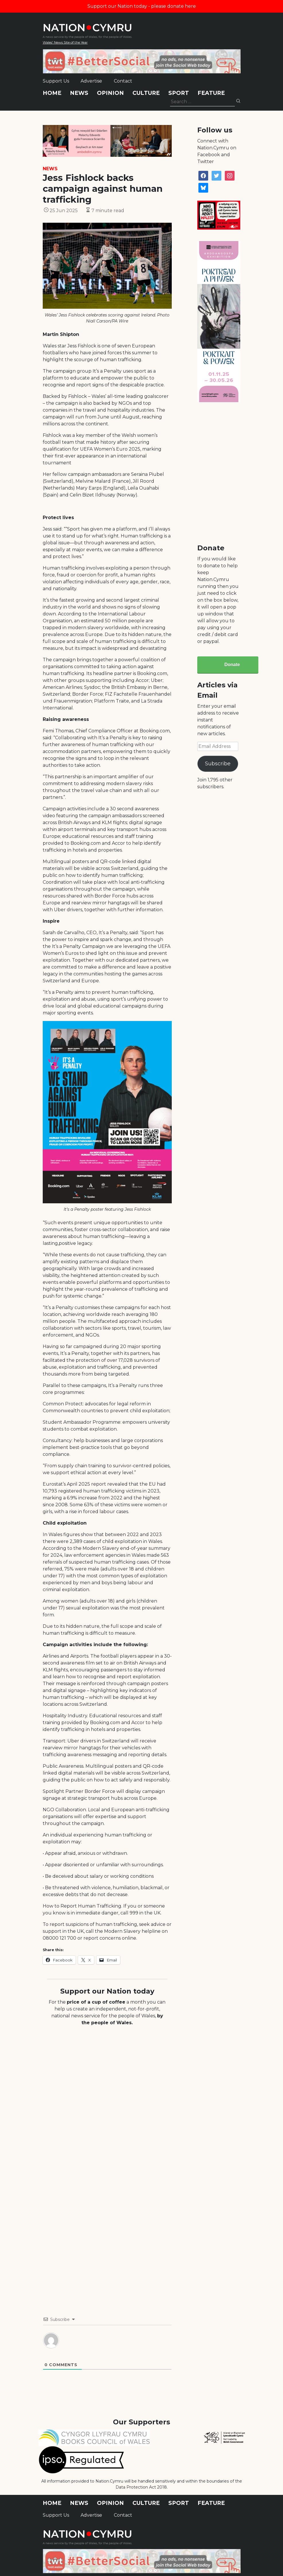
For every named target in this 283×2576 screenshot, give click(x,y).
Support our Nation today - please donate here (141, 6)
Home (52, 93)
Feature (211, 93)
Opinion (110, 93)
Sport (178, 93)
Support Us (56, 81)
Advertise (91, 81)
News (79, 93)
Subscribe (218, 763)
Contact (123, 81)
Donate (232, 664)
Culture (146, 93)
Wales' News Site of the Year (65, 42)
